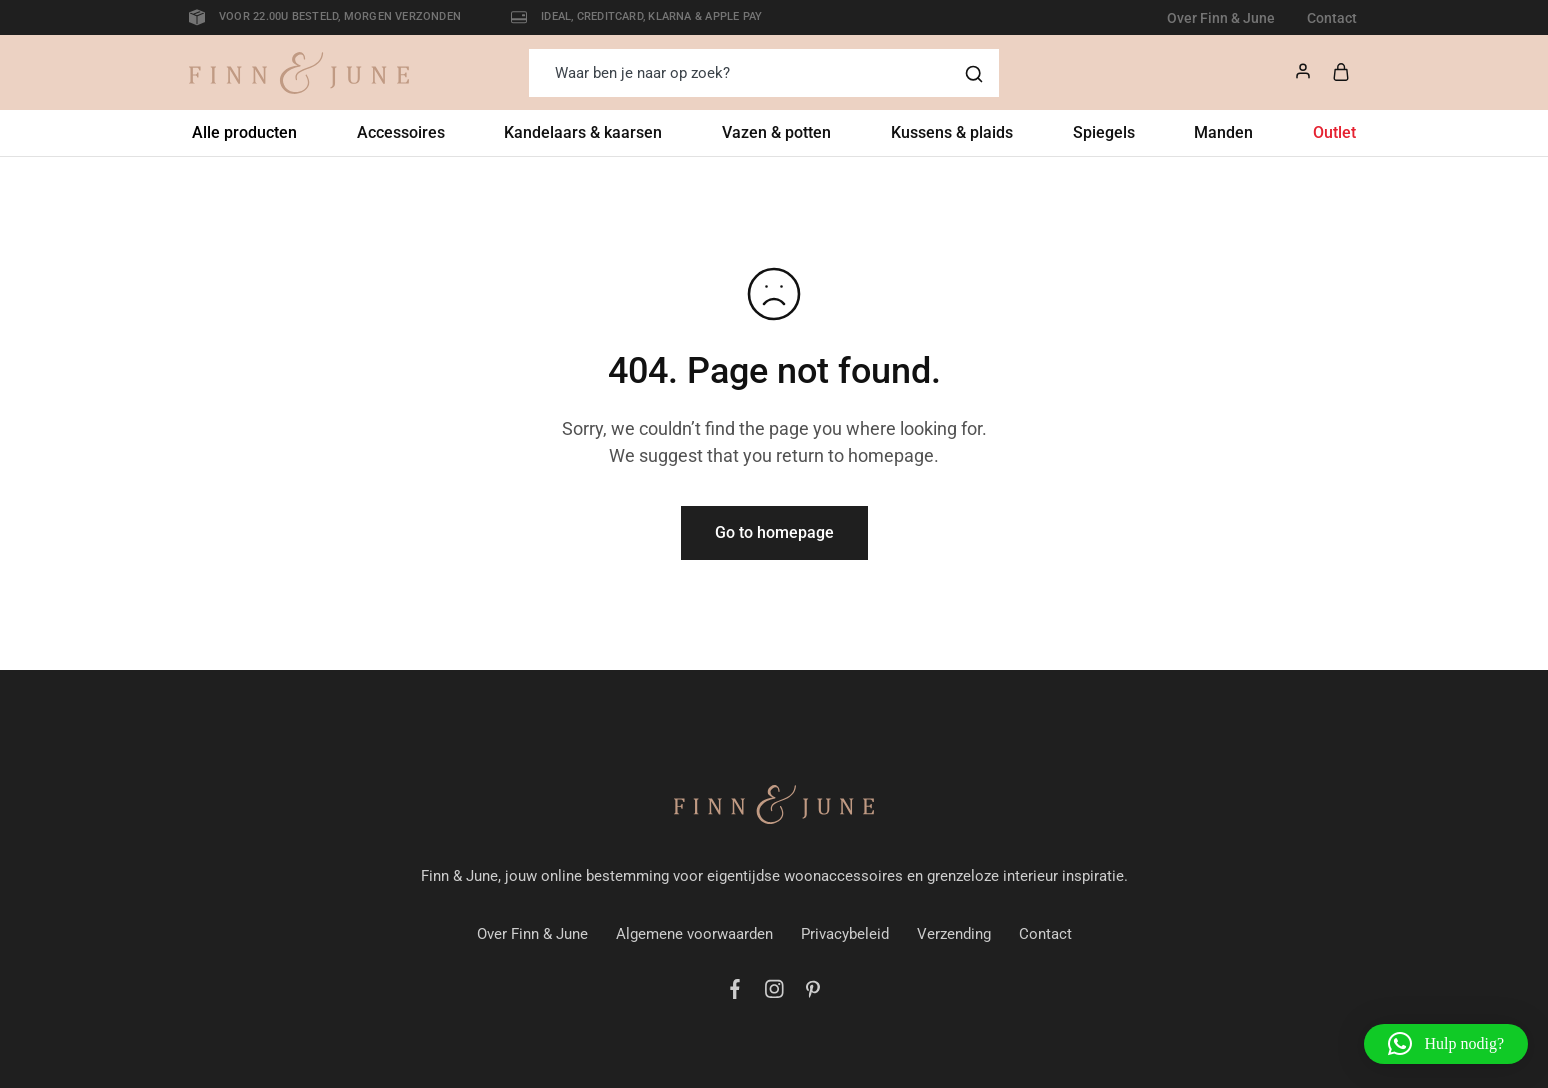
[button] (1446, 1044)
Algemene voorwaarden (694, 934)
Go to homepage (774, 532)
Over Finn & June (1221, 18)
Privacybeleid (845, 934)
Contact (1332, 18)
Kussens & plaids (952, 132)
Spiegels (1104, 132)
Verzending (954, 934)
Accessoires (401, 132)
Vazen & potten (776, 132)
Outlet (1334, 132)
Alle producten (244, 132)
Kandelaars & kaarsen (583, 132)
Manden (1223, 132)
